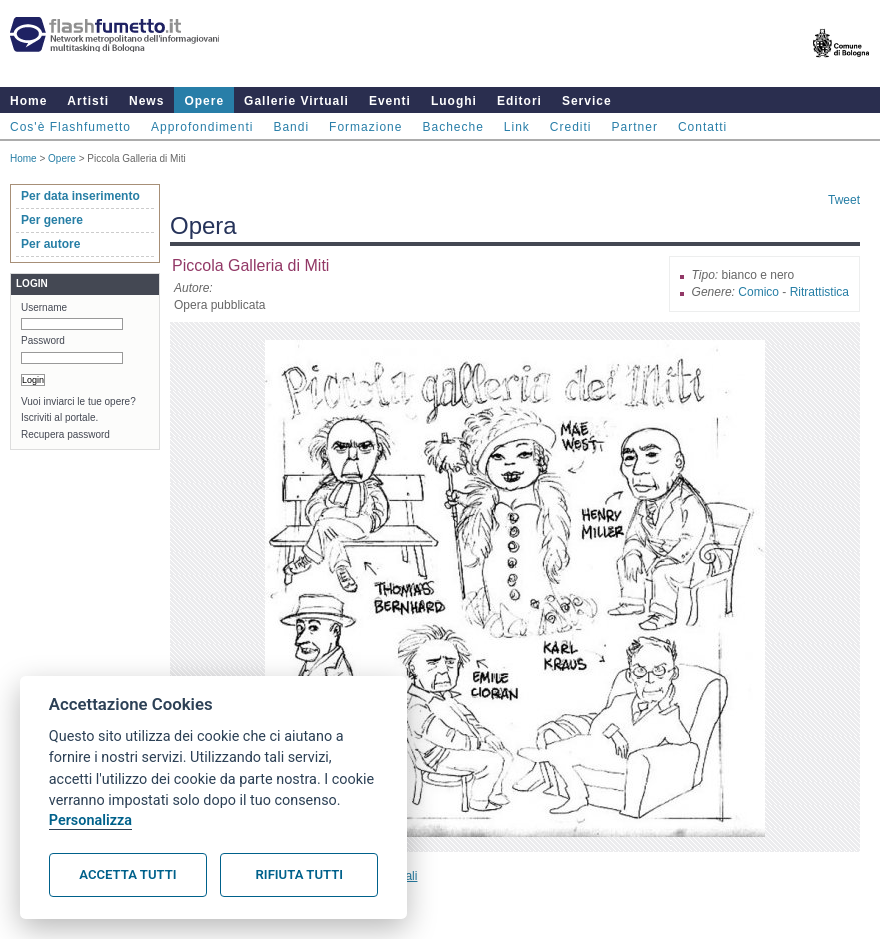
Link (517, 127)
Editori (519, 101)
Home (28, 101)
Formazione (365, 127)
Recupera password (65, 434)
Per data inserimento (80, 196)
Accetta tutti (127, 874)
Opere (204, 101)
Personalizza (90, 820)
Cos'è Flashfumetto (70, 127)
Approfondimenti (202, 127)
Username (44, 307)
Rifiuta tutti (299, 874)
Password (43, 340)
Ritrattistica (819, 292)
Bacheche (452, 127)
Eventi (390, 101)
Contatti (702, 127)
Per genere (52, 220)
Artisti (88, 101)
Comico (758, 292)
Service (587, 101)
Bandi (291, 127)
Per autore (50, 244)
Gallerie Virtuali (296, 101)
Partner (635, 127)
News (146, 101)
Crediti (571, 127)
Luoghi (454, 101)
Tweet (844, 200)
